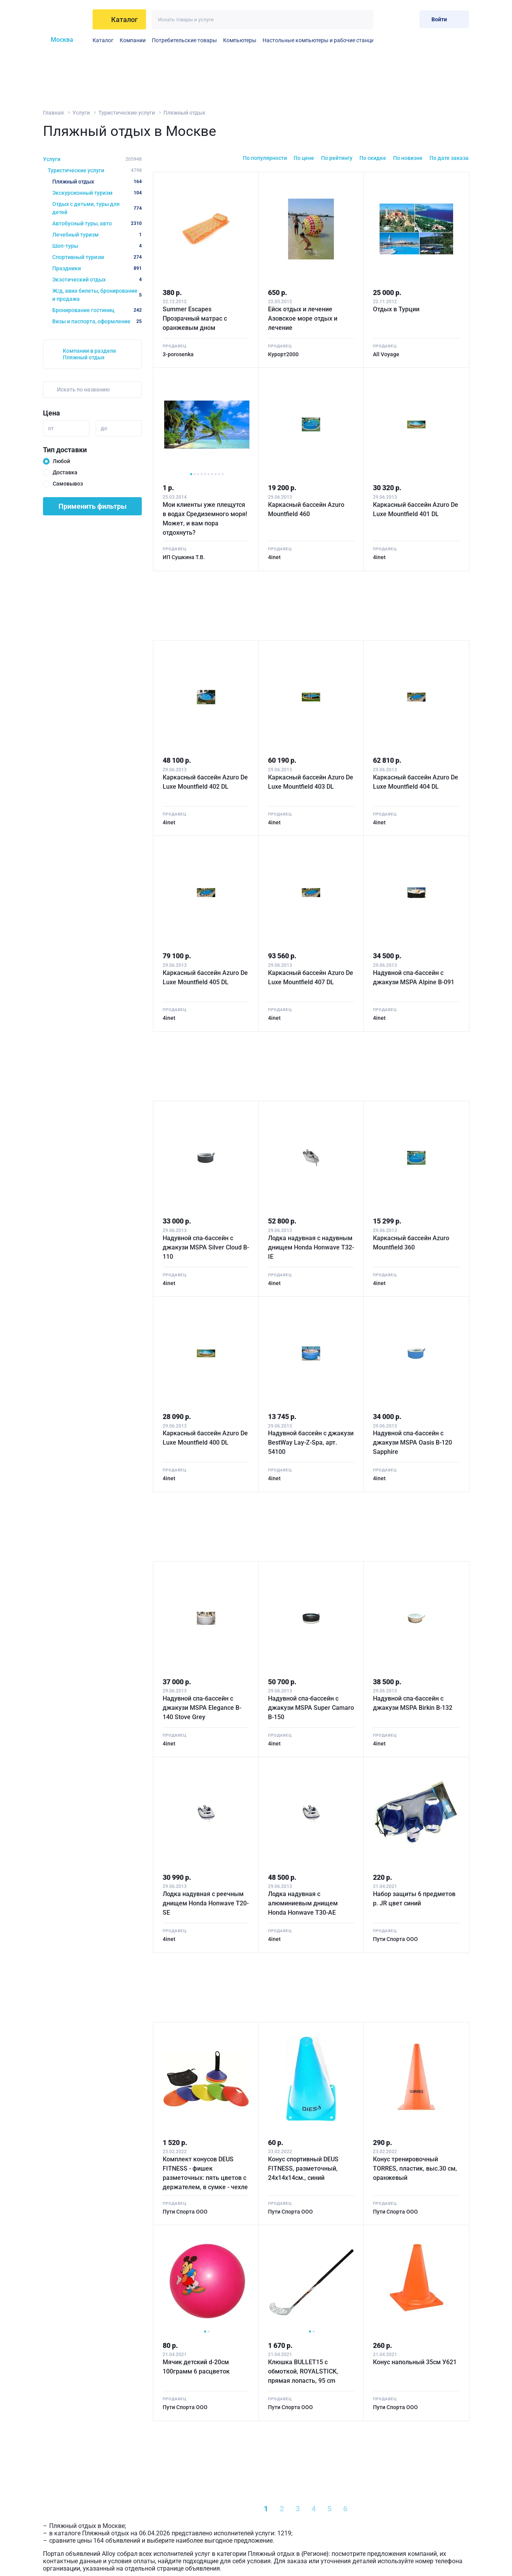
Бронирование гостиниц (97, 310)
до (104, 428)
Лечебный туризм (97, 234)
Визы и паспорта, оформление (97, 321)
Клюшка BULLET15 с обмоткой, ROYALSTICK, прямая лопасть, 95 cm (303, 2371)
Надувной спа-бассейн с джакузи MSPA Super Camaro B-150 (311, 1708)
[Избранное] (388, 19)
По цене (304, 158)
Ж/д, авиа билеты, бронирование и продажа (97, 295)
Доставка (65, 472)
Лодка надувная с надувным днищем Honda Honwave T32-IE (311, 1247)
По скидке (372, 158)
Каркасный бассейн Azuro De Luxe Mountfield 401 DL (415, 509)
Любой (61, 461)
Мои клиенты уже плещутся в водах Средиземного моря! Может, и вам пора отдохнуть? (205, 518)
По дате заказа (449, 158)
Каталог (103, 40)
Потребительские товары (184, 40)
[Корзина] (407, 19)
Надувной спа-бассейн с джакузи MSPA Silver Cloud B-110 (206, 1247)
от (51, 428)
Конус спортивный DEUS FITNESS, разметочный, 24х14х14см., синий (303, 2168)
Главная (53, 113)
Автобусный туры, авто (97, 223)
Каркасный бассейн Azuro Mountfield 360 (411, 1242)
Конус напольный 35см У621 (415, 2362)
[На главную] (65, 19)
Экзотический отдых (97, 279)
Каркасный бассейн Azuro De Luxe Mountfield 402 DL (205, 782)
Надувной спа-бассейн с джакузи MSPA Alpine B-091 (413, 977)
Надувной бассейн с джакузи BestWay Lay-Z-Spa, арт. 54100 (311, 1442)
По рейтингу (336, 158)
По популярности (265, 158)
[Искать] (363, 19)
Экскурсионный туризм (97, 192)
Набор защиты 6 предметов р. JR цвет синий (414, 1898)
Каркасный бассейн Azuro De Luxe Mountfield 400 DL (205, 1438)
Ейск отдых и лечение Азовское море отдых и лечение (302, 318)
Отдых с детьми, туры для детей (97, 208)
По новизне (408, 158)
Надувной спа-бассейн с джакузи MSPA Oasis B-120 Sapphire (412, 1442)
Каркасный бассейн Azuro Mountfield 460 (306, 509)
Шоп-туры (97, 245)
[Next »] (380, 2508)
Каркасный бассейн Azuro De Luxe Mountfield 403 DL (310, 782)
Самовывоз (68, 484)
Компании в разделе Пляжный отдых (89, 354)
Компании (133, 40)
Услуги (81, 113)
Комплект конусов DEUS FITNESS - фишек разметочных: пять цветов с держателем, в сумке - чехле (205, 2173)
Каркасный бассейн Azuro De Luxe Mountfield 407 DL (310, 977)
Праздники (97, 268)
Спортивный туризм (97, 257)
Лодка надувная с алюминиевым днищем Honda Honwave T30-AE (303, 1903)
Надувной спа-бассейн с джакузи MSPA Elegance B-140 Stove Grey (202, 1708)
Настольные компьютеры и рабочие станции (320, 40)
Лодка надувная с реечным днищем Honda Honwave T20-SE (206, 1903)
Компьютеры (239, 40)
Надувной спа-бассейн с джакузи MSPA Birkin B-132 (412, 1703)
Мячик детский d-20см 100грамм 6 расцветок (196, 2366)
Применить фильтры (92, 506)
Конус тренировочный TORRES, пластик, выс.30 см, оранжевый (415, 2168)
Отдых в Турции (396, 309)
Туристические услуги (126, 113)
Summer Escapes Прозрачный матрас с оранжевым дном (195, 318)
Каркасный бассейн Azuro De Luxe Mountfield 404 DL (415, 782)
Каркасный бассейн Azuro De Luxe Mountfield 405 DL (205, 977)
